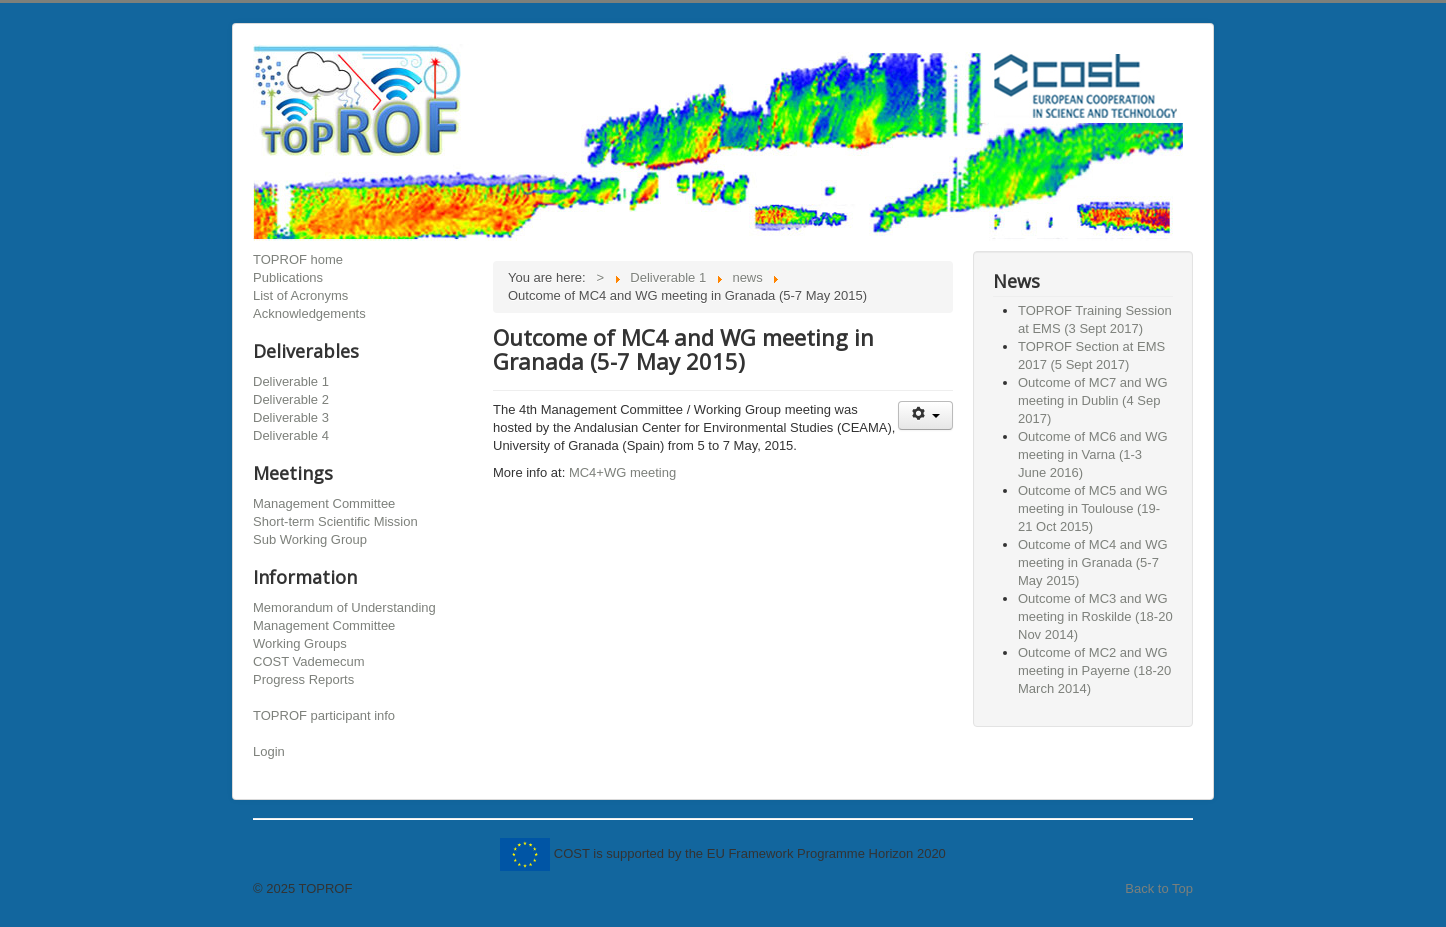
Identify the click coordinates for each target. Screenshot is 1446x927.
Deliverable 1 (291, 381)
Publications (288, 277)
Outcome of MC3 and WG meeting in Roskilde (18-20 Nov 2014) (1095, 616)
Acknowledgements (309, 313)
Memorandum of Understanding (344, 607)
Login (269, 751)
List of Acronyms (300, 295)
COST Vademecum (309, 661)
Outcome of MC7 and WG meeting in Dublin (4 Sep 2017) (1093, 400)
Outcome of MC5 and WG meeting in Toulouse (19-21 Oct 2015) (1093, 508)
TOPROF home (298, 259)
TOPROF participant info (324, 715)
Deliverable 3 (291, 417)
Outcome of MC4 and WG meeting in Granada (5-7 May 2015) (1093, 562)
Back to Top (1159, 888)
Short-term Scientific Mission (335, 521)
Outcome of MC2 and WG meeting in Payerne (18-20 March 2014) (1094, 670)
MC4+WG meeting (622, 472)
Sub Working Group (310, 539)
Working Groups (300, 643)
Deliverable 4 (291, 435)
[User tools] (925, 415)
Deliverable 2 (291, 399)
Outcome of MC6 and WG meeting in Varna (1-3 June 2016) (1093, 454)
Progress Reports (303, 679)
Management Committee (324, 503)
